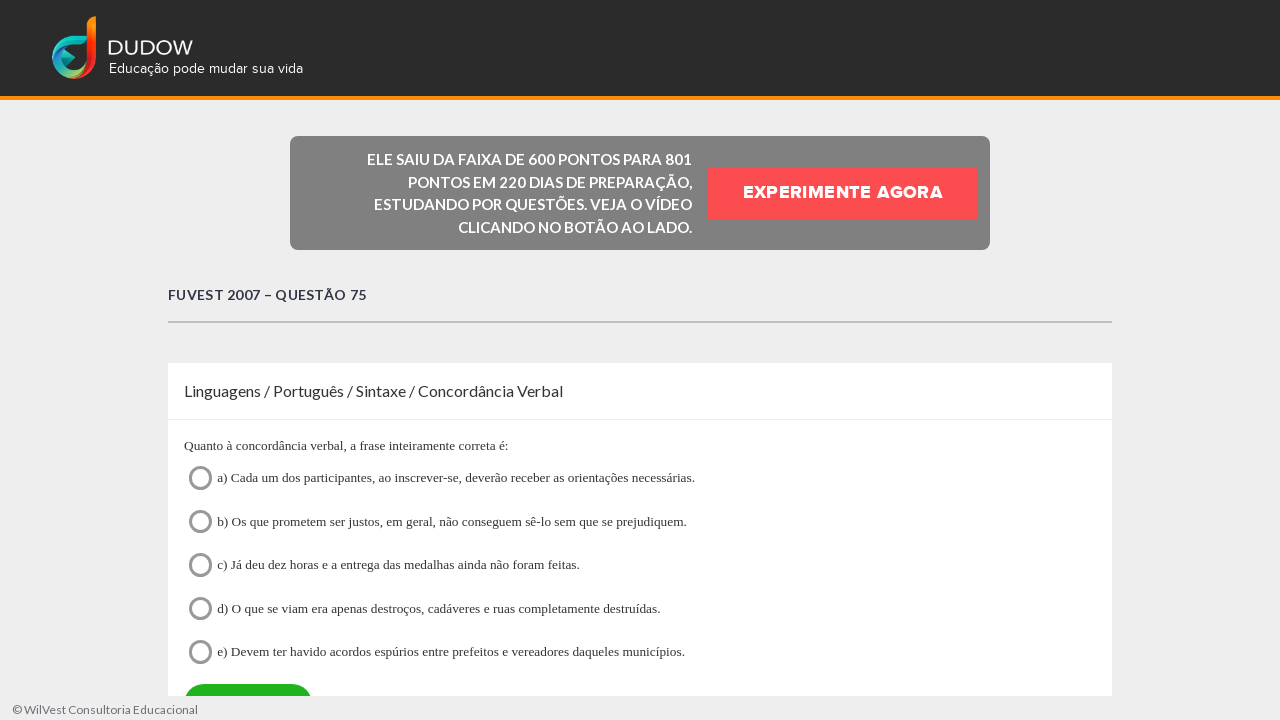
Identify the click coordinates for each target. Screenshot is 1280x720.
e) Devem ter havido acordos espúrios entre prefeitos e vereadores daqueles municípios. (437, 651)
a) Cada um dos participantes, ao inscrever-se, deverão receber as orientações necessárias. (442, 477)
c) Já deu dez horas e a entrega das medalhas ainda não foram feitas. (384, 564)
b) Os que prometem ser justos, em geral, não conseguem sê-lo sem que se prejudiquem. (438, 521)
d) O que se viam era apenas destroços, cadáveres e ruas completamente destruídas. (425, 608)
